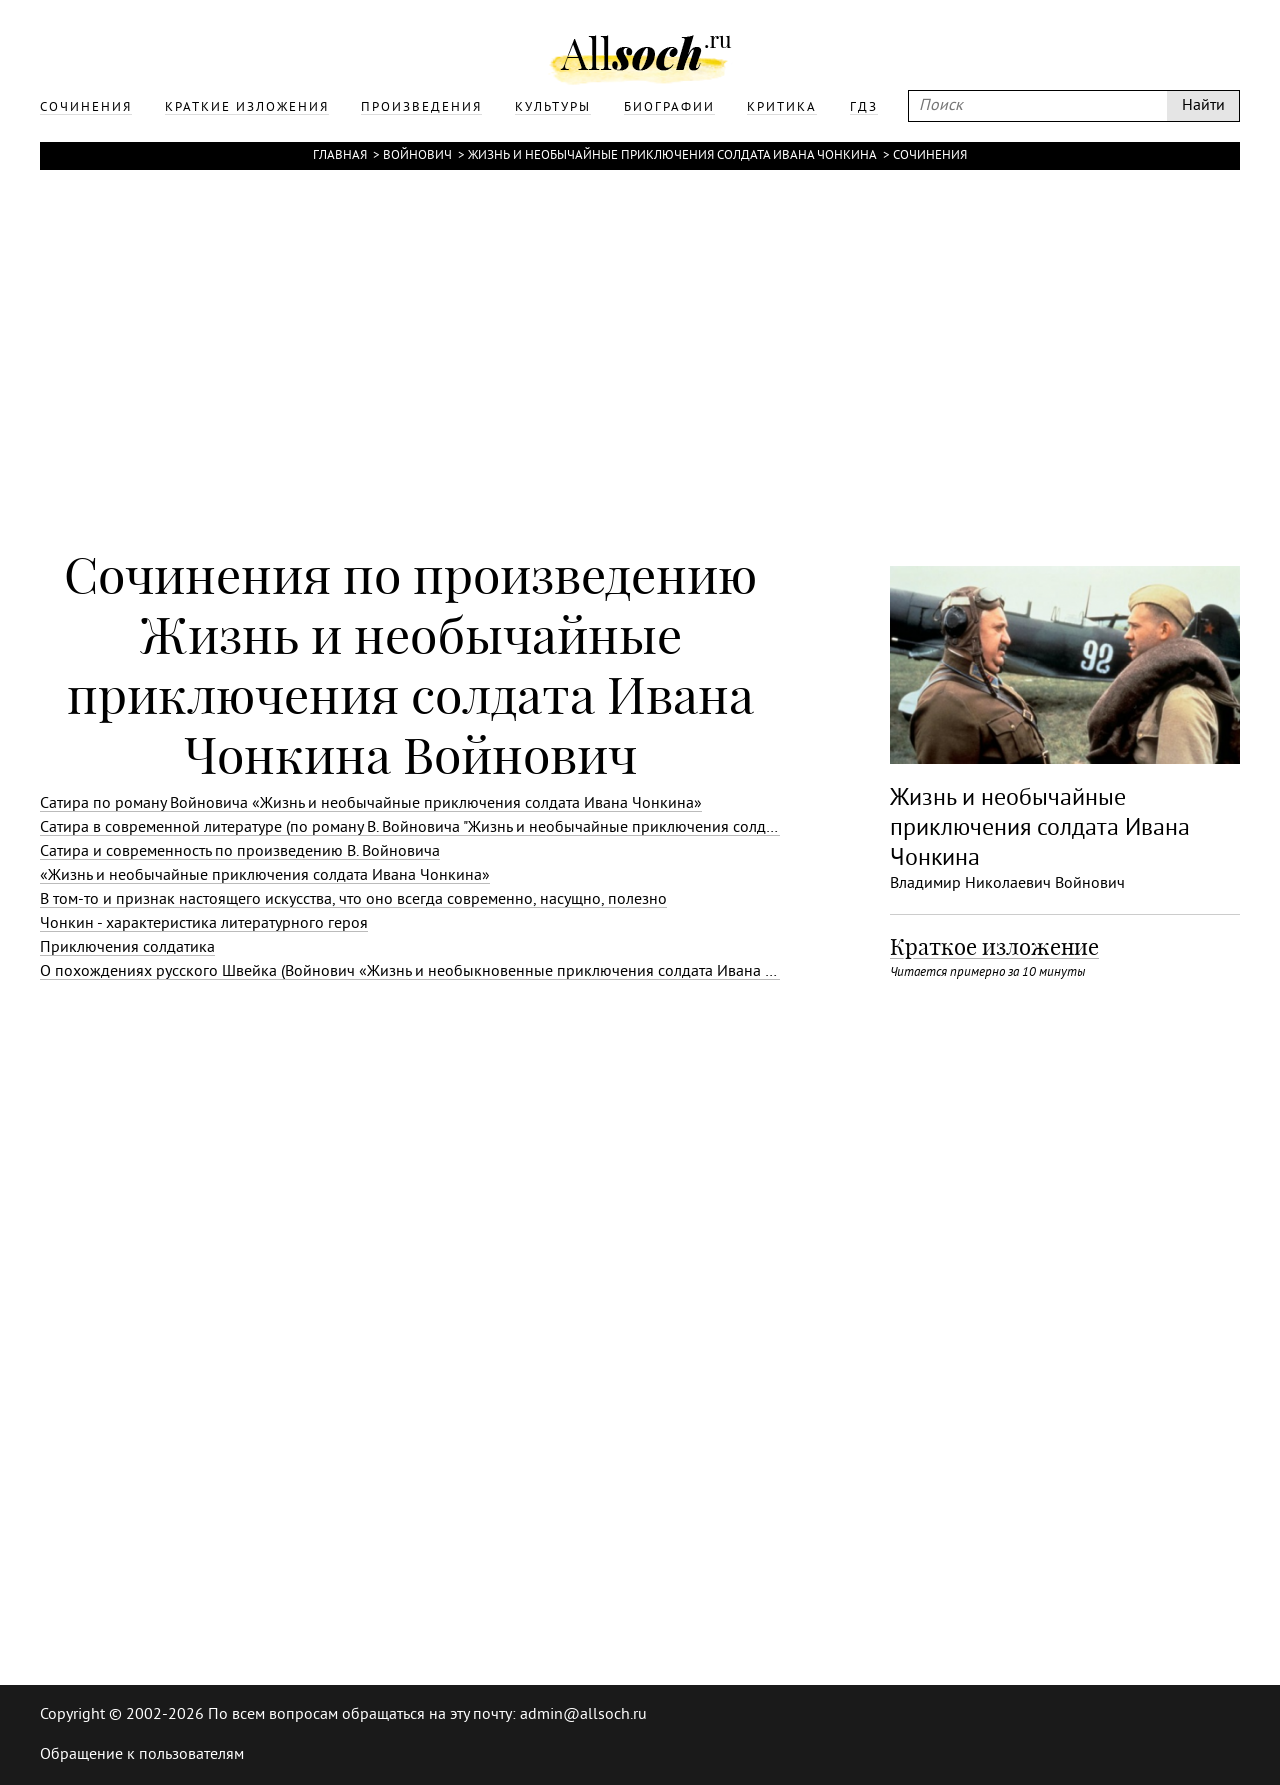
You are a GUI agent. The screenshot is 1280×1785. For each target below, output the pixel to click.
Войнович (417, 156)
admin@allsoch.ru (583, 1715)
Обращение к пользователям (142, 1755)
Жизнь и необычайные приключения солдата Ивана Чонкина (672, 156)
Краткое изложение (994, 947)
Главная (340, 156)
